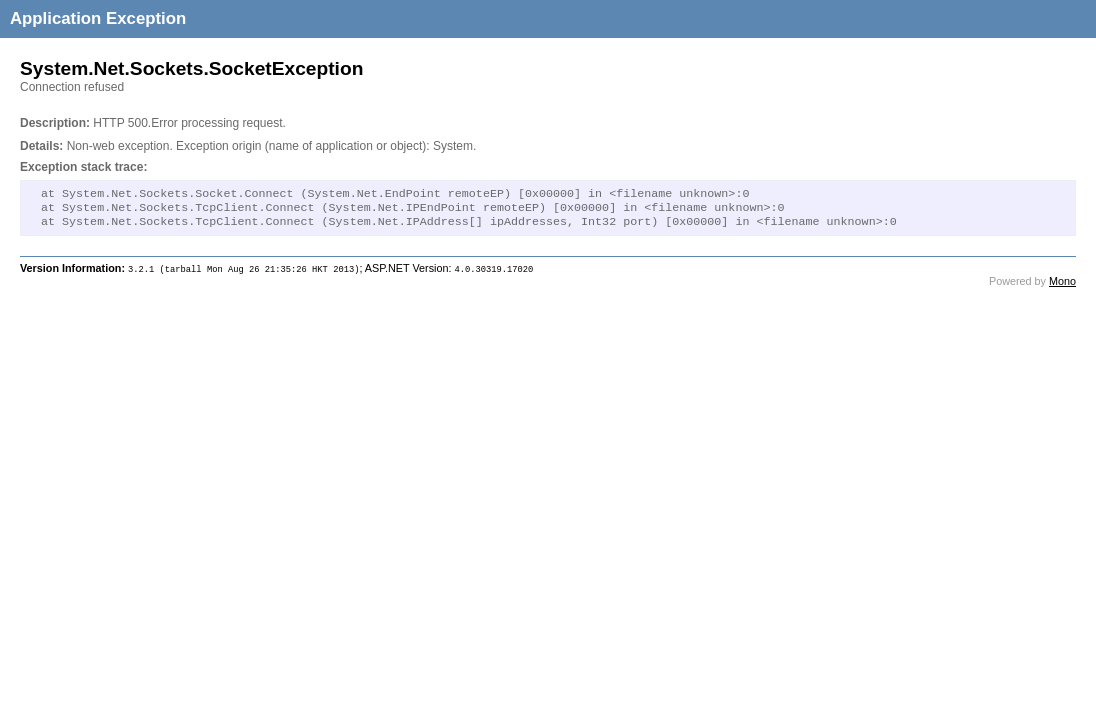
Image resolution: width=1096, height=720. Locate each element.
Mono (1062, 287)
